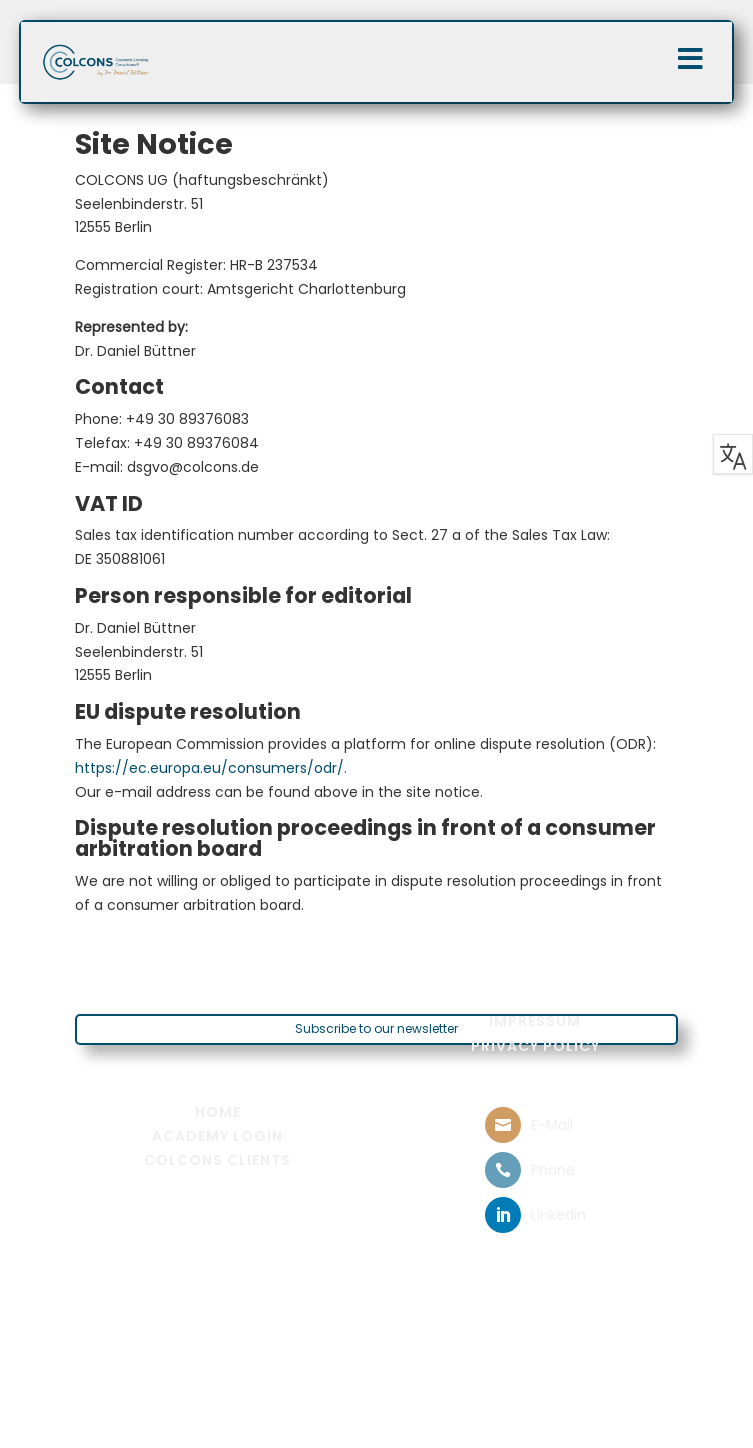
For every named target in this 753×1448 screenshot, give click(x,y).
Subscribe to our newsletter (376, 1028)
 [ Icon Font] (503, 1170)
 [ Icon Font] (503, 1125)
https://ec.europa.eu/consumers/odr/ (209, 768)
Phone (553, 1170)
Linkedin (558, 1215)
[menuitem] (535, 1021)
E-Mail (552, 1125)
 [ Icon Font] (503, 1215)
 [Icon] (690, 59)
